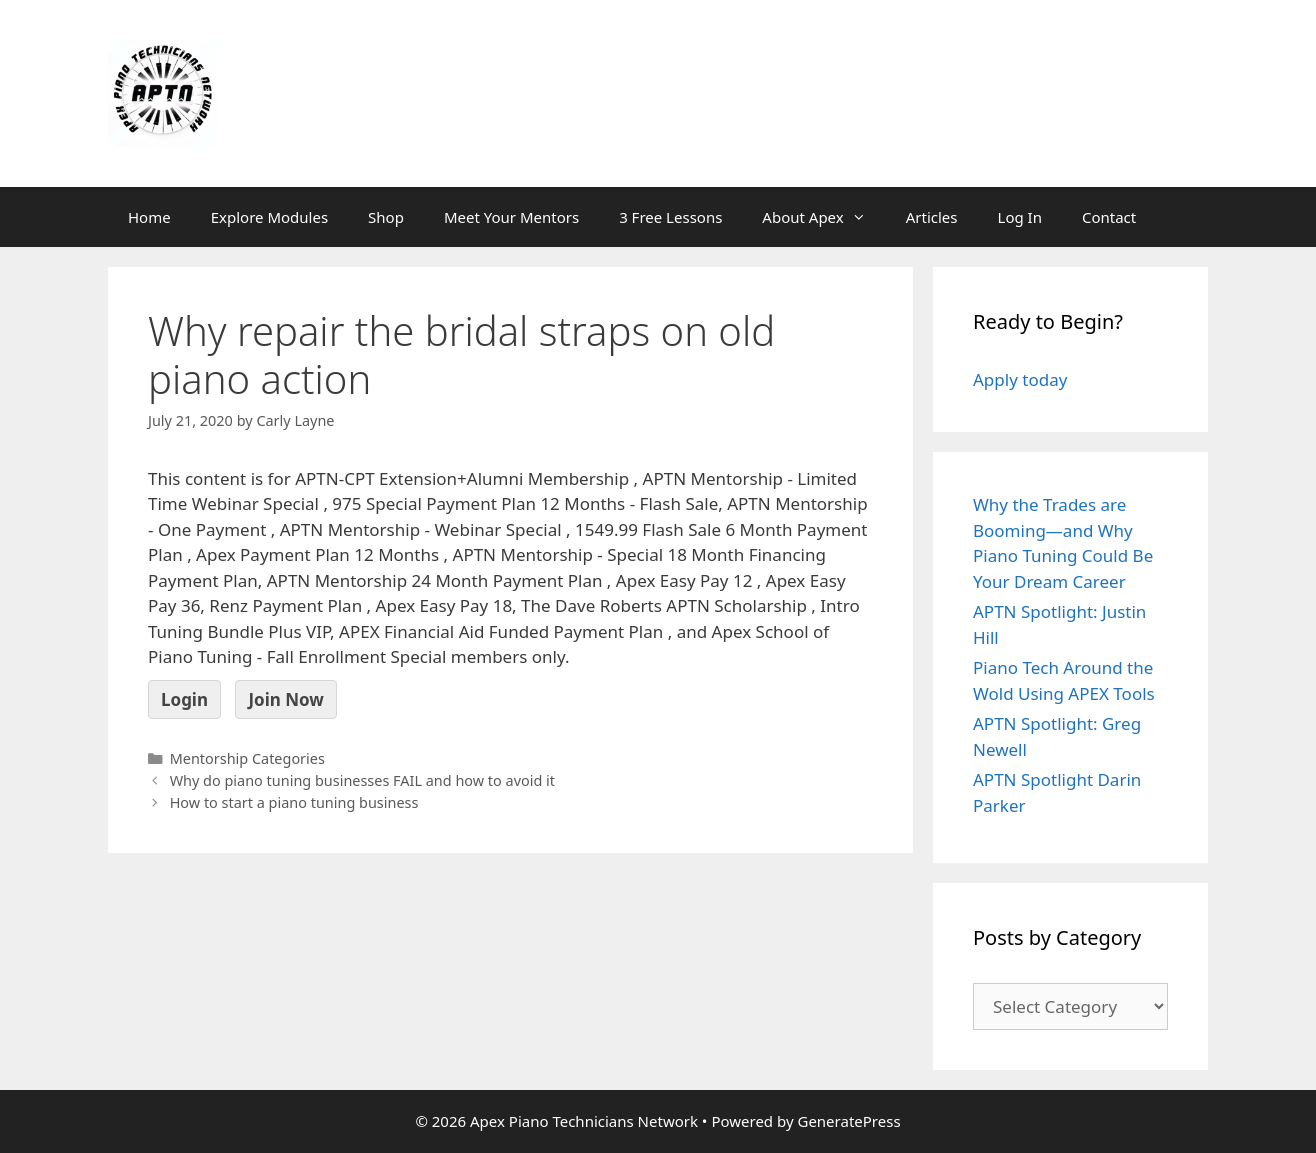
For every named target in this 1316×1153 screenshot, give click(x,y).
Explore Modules (269, 217)
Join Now (285, 699)
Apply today (1020, 379)
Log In (1020, 217)
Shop (386, 217)
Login (184, 699)
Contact (1109, 217)
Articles (932, 217)
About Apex (823, 217)
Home (149, 217)
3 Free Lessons (670, 217)
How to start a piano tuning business (294, 802)
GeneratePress (848, 1121)
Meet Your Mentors (511, 217)
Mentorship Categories (247, 758)
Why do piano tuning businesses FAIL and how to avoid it (362, 780)
